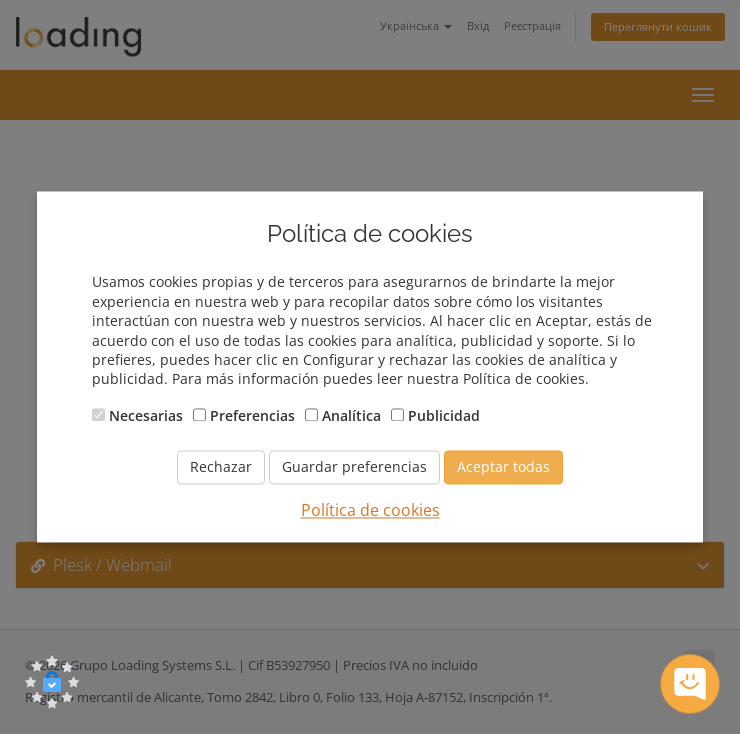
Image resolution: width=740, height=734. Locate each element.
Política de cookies (370, 511)
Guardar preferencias (354, 467)
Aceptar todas (503, 467)
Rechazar (221, 467)
